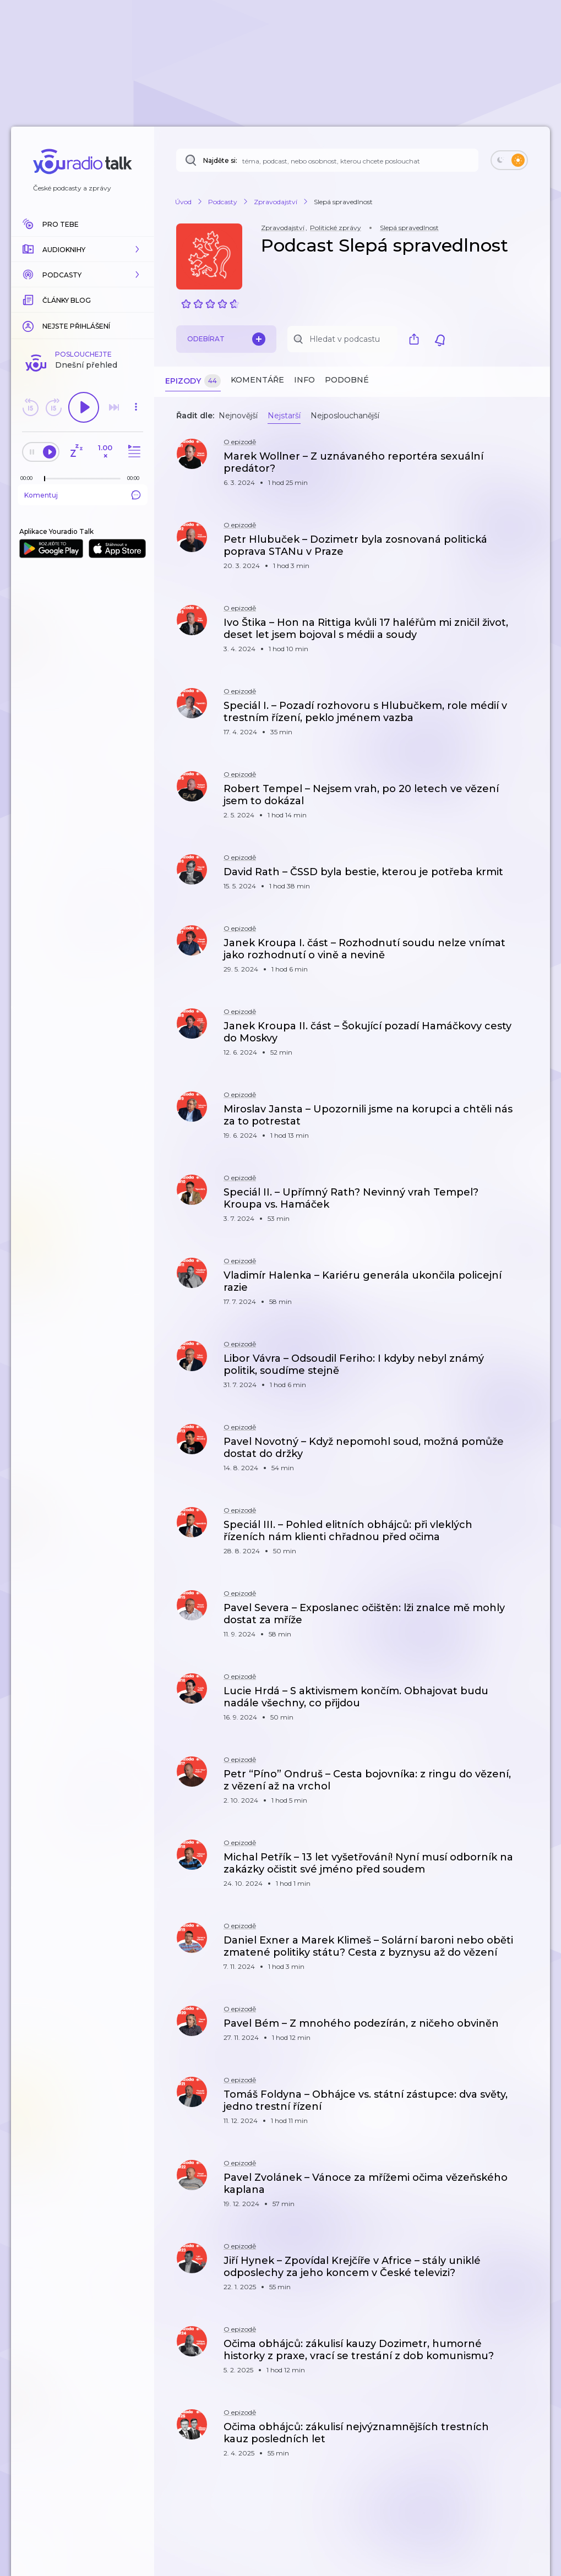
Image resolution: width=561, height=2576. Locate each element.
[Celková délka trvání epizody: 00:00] (136, 478)
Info (304, 380)
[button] (82, 249)
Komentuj (82, 495)
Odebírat (226, 339)
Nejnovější (238, 416)
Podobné (347, 380)
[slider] (44, 479)
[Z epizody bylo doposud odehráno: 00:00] (29, 478)
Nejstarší (284, 416)
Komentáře (257, 380)
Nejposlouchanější (345, 416)
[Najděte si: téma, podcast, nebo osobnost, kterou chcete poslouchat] (327, 160)
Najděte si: (220, 160)
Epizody (193, 381)
